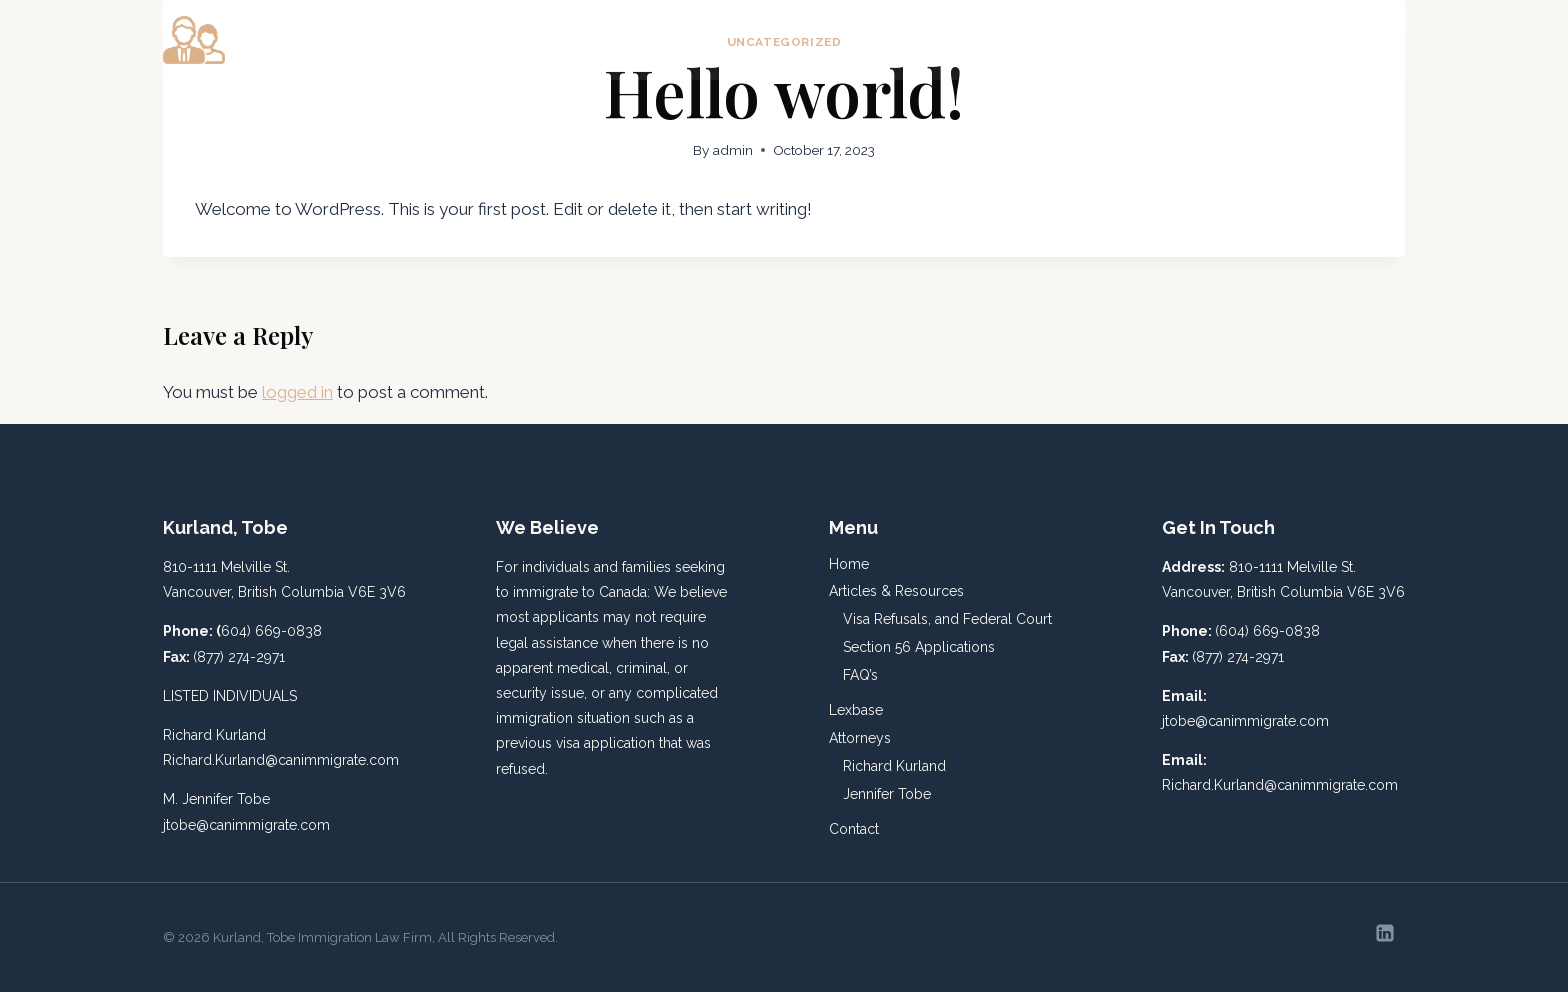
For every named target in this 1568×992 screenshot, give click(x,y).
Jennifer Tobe (887, 794)
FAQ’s (860, 675)
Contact (1361, 40)
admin (733, 150)
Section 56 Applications (919, 647)
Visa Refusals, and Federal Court (947, 619)
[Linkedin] (1385, 933)
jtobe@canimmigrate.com (246, 825)
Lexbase (1154, 40)
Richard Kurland (894, 766)
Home (865, 40)
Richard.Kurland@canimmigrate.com (281, 760)
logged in (297, 392)
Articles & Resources (896, 591)
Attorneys (860, 738)
